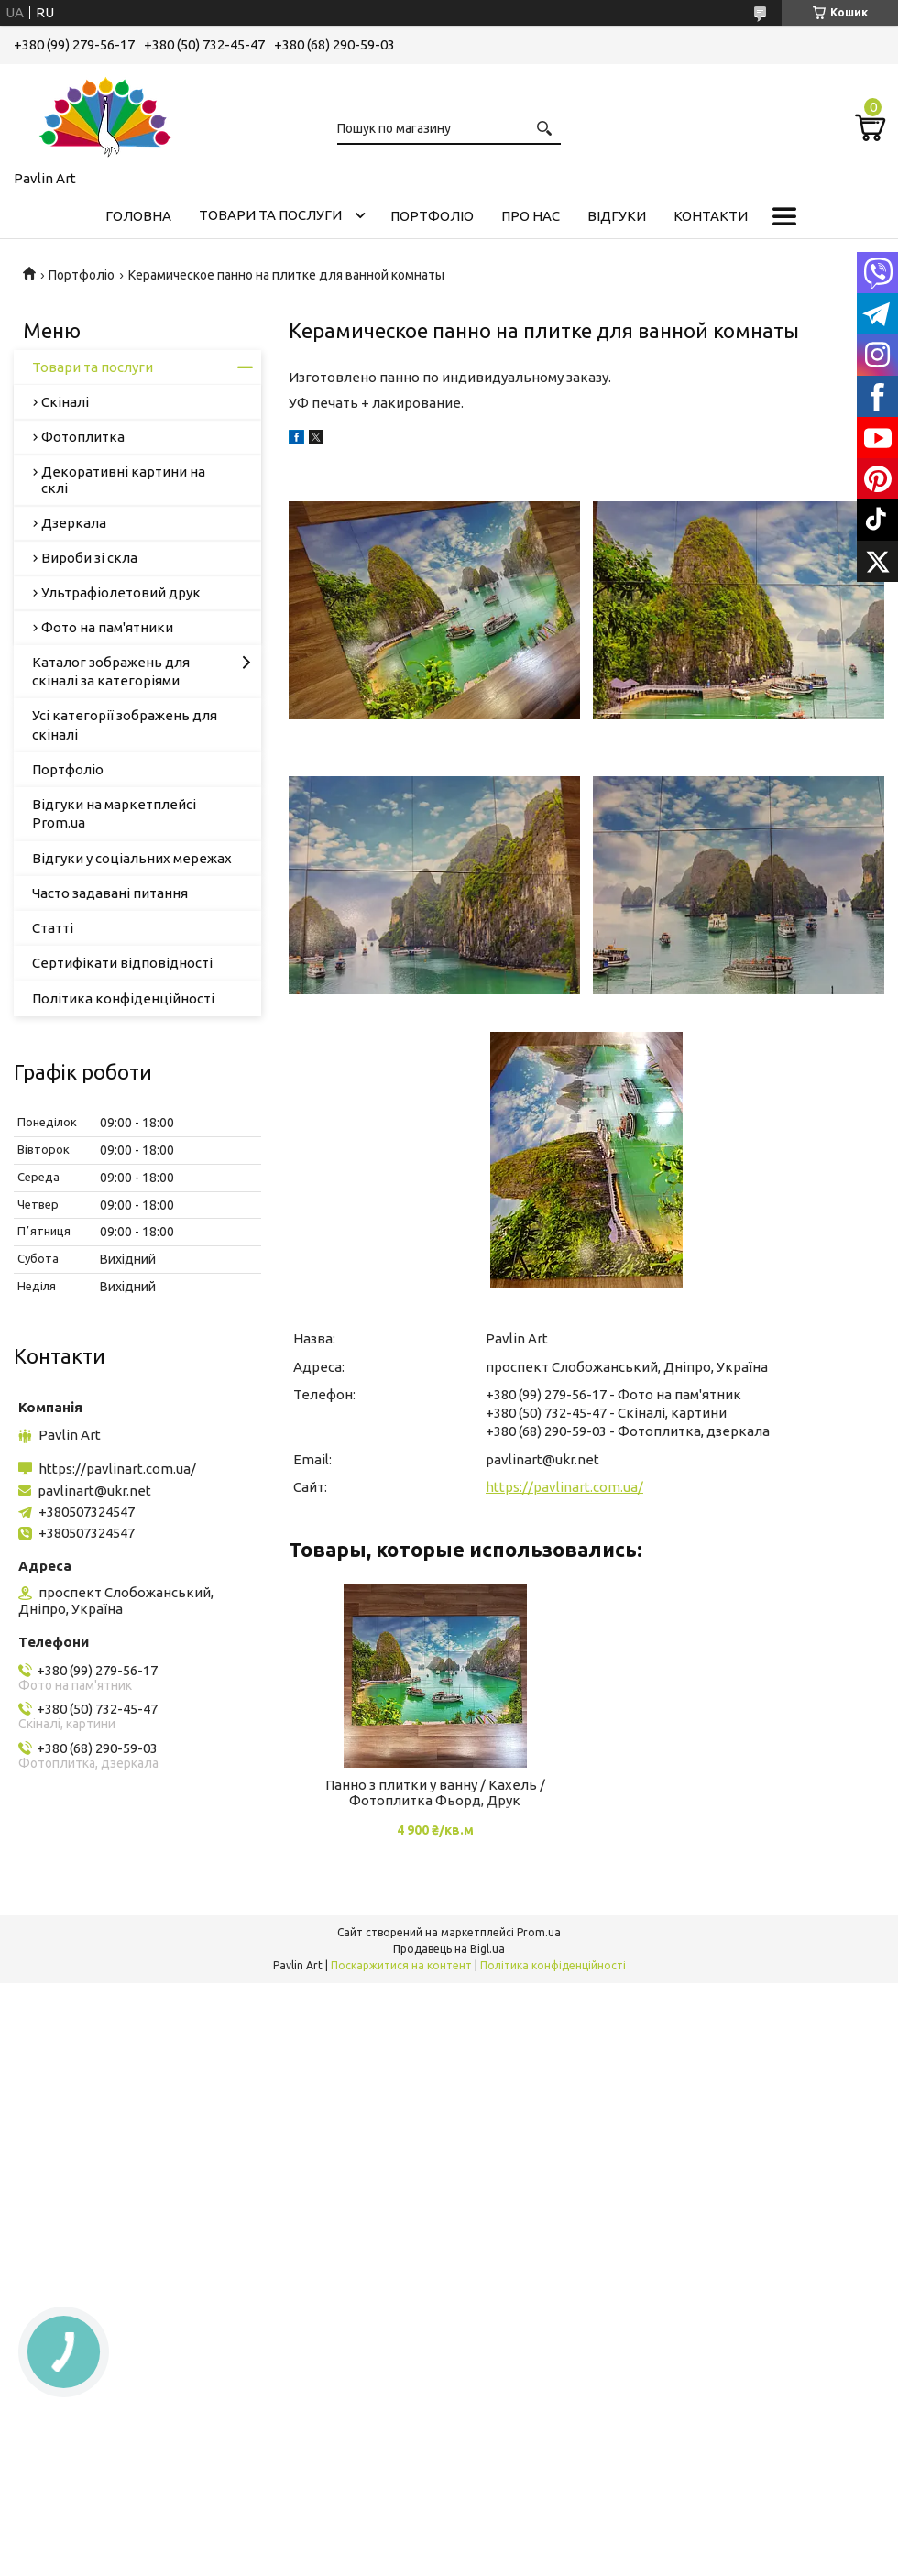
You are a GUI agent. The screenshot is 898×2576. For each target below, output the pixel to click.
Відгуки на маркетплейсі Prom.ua (114, 813)
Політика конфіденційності (123, 998)
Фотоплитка (83, 436)
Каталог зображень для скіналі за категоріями (111, 671)
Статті (52, 928)
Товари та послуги (270, 215)
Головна (138, 216)
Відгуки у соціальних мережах (132, 858)
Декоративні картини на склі (123, 480)
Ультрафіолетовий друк (121, 592)
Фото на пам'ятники (107, 627)
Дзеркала (73, 523)
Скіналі (65, 402)
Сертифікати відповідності (122, 962)
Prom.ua (539, 1932)
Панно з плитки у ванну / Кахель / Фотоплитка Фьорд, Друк (435, 1792)
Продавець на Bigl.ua (449, 1949)
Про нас (530, 216)
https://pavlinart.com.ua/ (564, 1487)
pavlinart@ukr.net (542, 1459)
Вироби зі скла (89, 557)
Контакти (711, 216)
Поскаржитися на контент (401, 1965)
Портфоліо (432, 216)
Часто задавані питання (110, 893)
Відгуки (616, 216)
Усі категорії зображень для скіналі (124, 724)
